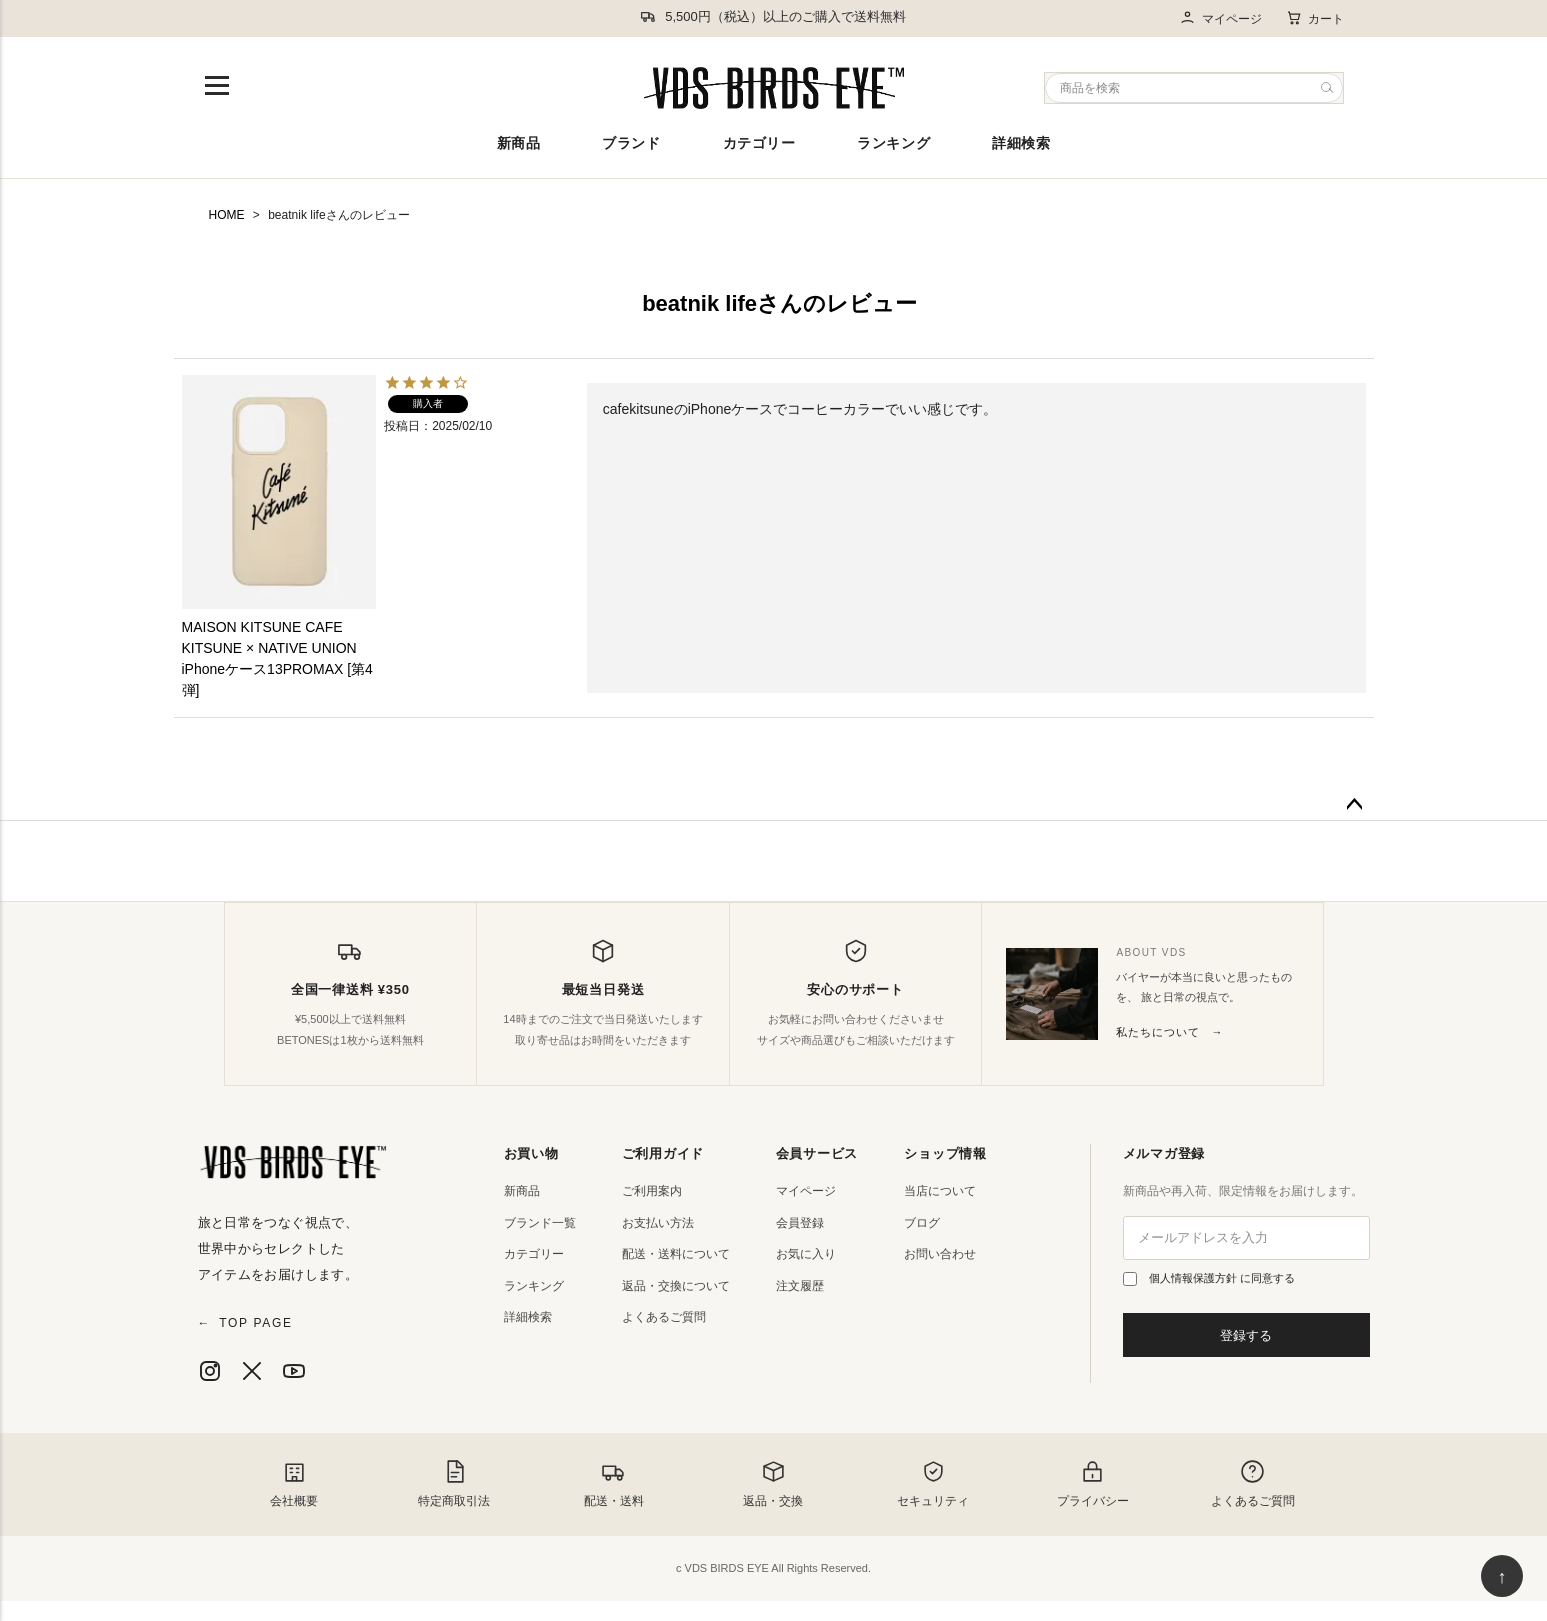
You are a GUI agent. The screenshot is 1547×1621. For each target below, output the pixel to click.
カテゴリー (759, 143)
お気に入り (806, 1254)
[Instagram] (210, 1371)
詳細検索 (1021, 143)
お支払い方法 (658, 1223)
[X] (252, 1371)
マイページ (1220, 18)
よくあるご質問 (664, 1317)
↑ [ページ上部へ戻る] (1502, 1577)
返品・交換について (676, 1286)
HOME (227, 215)
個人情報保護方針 (1194, 1278)
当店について (940, 1191)
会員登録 (800, 1223)
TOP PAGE (245, 1323)
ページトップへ (1354, 805)
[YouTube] (294, 1371)
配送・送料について (676, 1254)
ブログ (922, 1223)
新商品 (519, 143)
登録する (1246, 1335)
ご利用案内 (652, 1191)
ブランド (631, 143)
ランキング (893, 143)
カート (1315, 18)
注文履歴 (800, 1286)
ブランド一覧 (540, 1223)
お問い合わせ (940, 1254)
